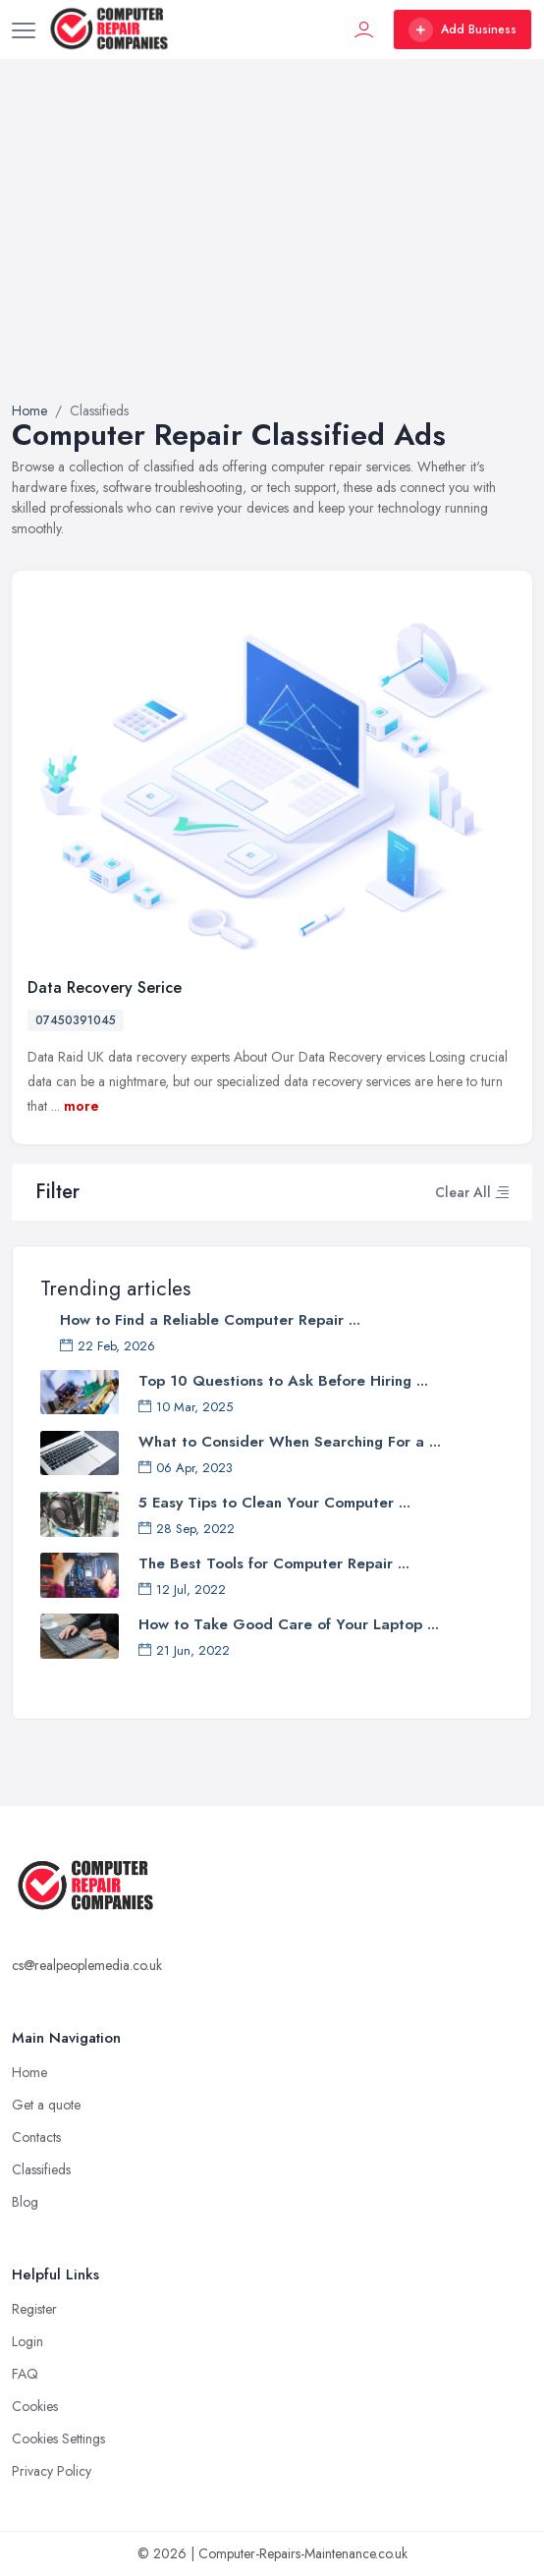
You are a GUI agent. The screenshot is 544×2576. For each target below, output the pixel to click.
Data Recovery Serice (104, 987)
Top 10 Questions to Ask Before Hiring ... (283, 1381)
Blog (25, 2202)
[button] (502, 1192)
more (81, 1106)
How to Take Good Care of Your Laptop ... (288, 1624)
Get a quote (46, 2104)
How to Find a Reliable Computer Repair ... (210, 1320)
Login (27, 2341)
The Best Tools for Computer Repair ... (273, 1563)
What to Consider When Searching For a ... (289, 1441)
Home (29, 410)
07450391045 (75, 1020)
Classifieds (41, 2169)
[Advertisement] (272, 253)
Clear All (463, 1192)
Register (34, 2309)
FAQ (25, 2374)
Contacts (36, 2137)
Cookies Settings (58, 2438)
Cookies (35, 2406)
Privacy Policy (51, 2471)
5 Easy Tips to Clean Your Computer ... (274, 1502)
